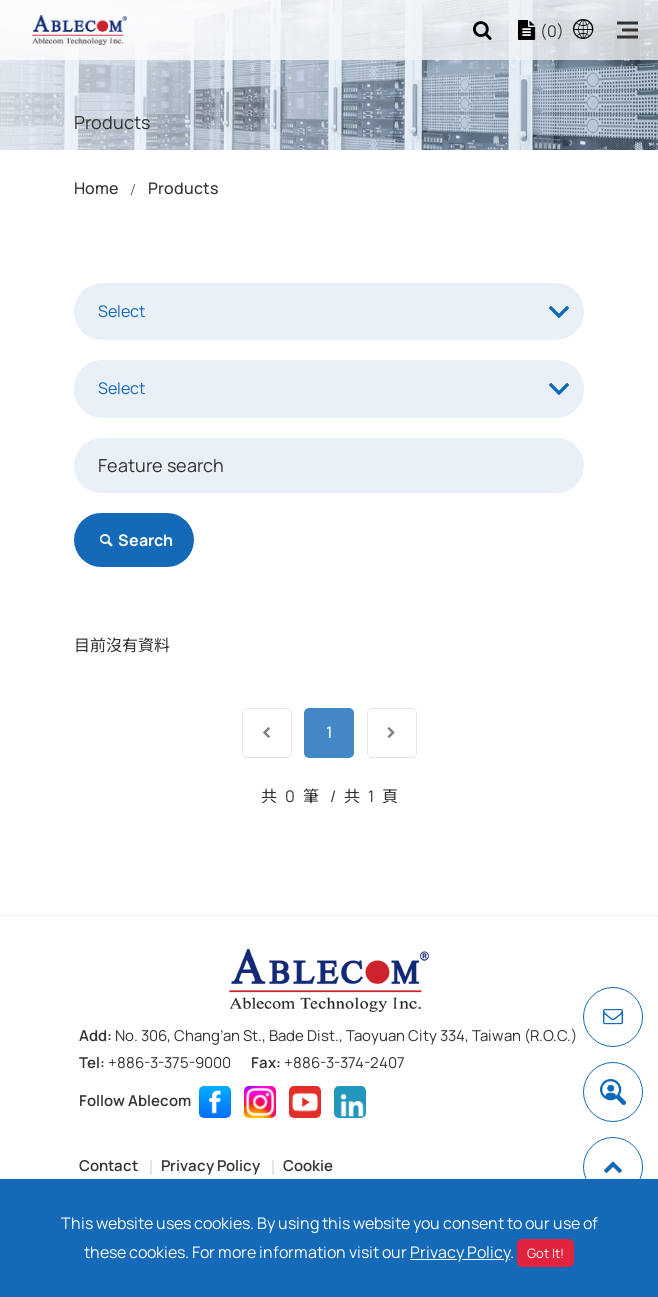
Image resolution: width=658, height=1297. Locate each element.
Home (96, 188)
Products (183, 188)
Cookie (308, 1165)
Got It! (545, 1253)
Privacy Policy (210, 1165)
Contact (108, 1165)
